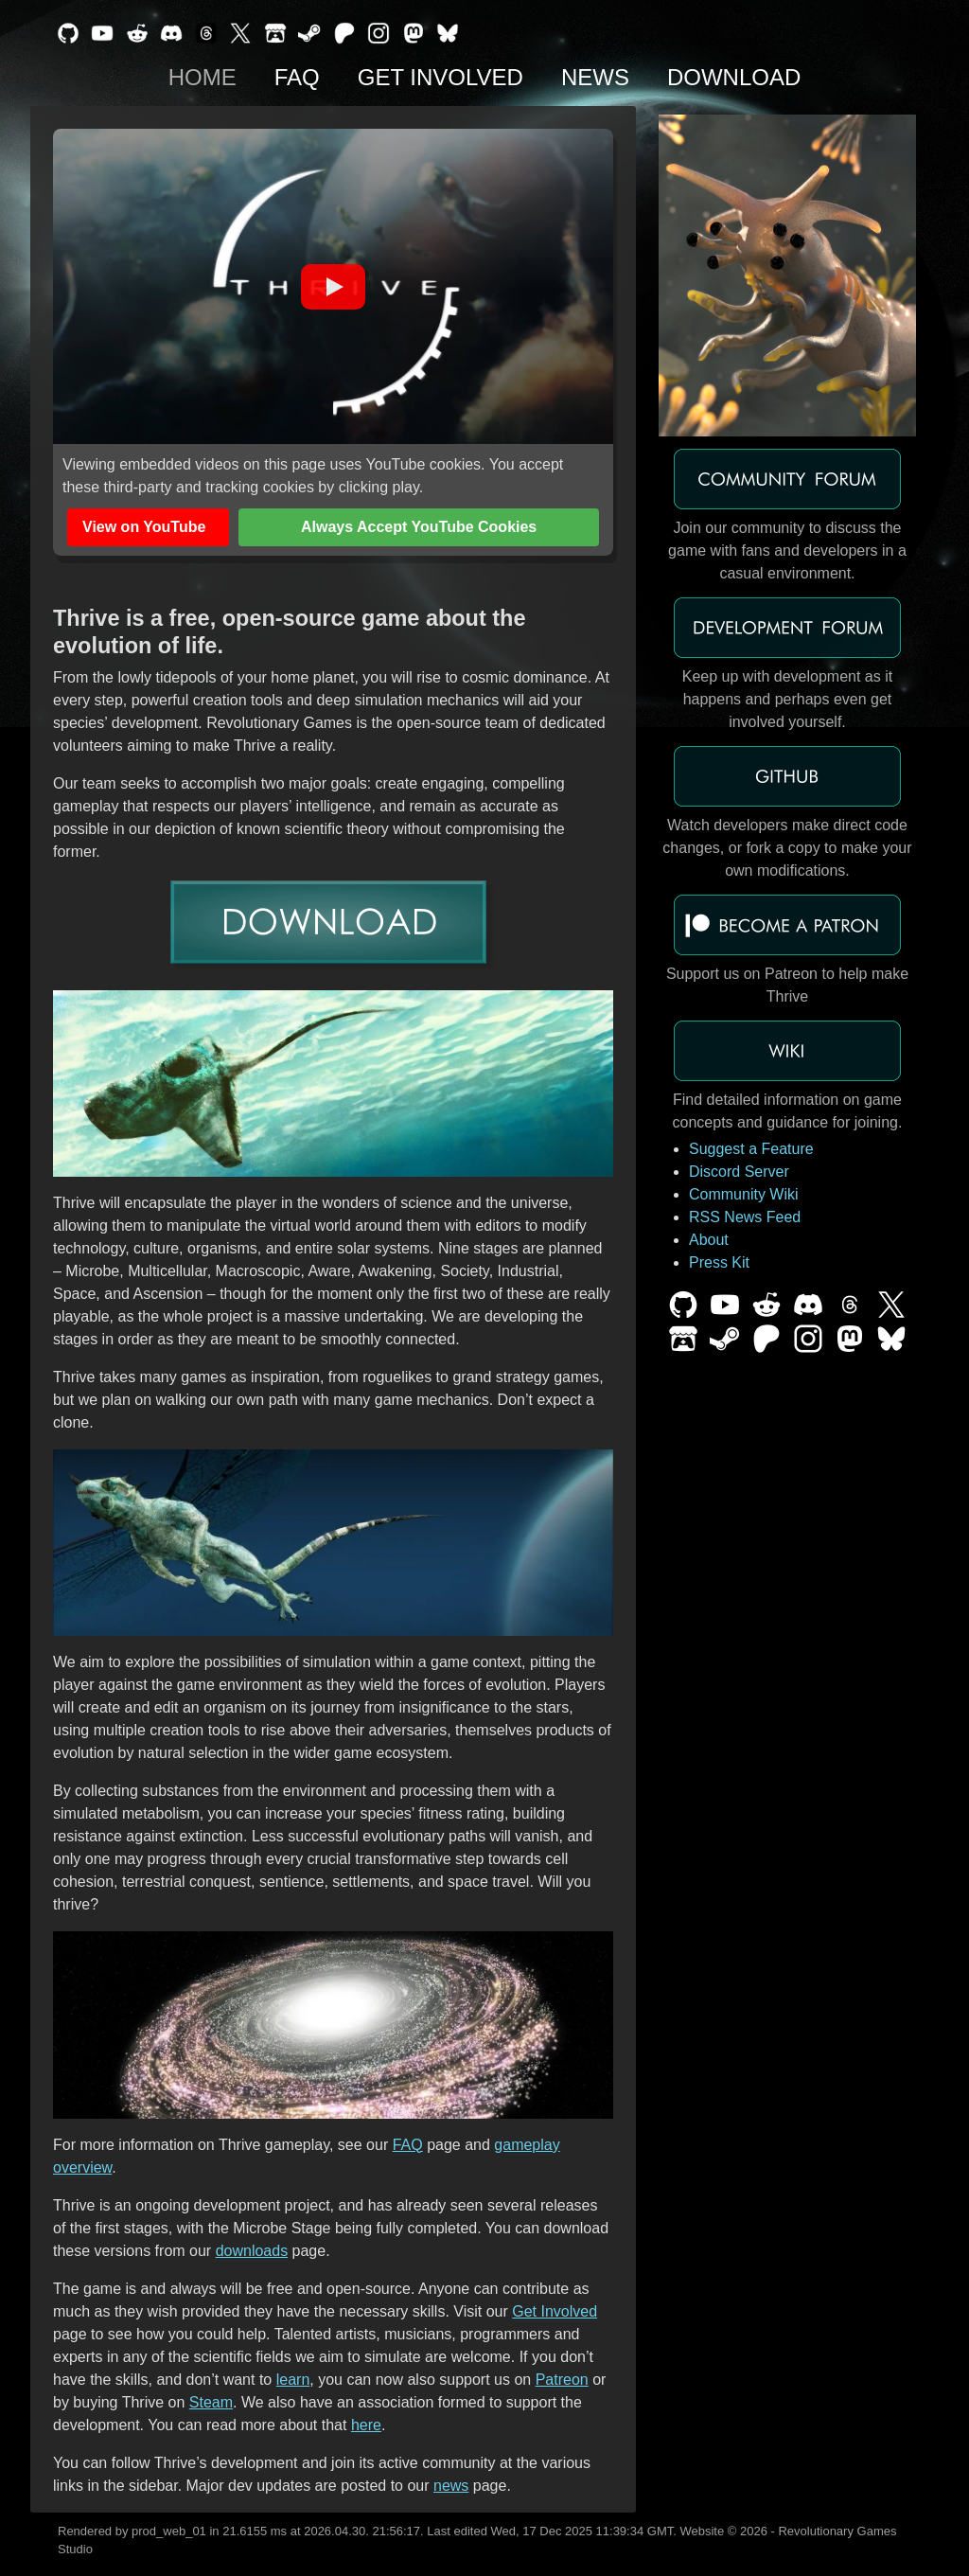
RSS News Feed (745, 1217)
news (450, 2486)
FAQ (297, 77)
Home (202, 77)
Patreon (562, 2380)
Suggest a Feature (751, 1149)
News (595, 77)
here (366, 2425)
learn (293, 2380)
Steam (211, 2402)
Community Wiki (744, 1194)
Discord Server (739, 1172)
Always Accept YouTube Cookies (419, 527)
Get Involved (440, 77)
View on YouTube (143, 527)
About (709, 1240)
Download (734, 77)
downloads (252, 2251)
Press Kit (719, 1262)
